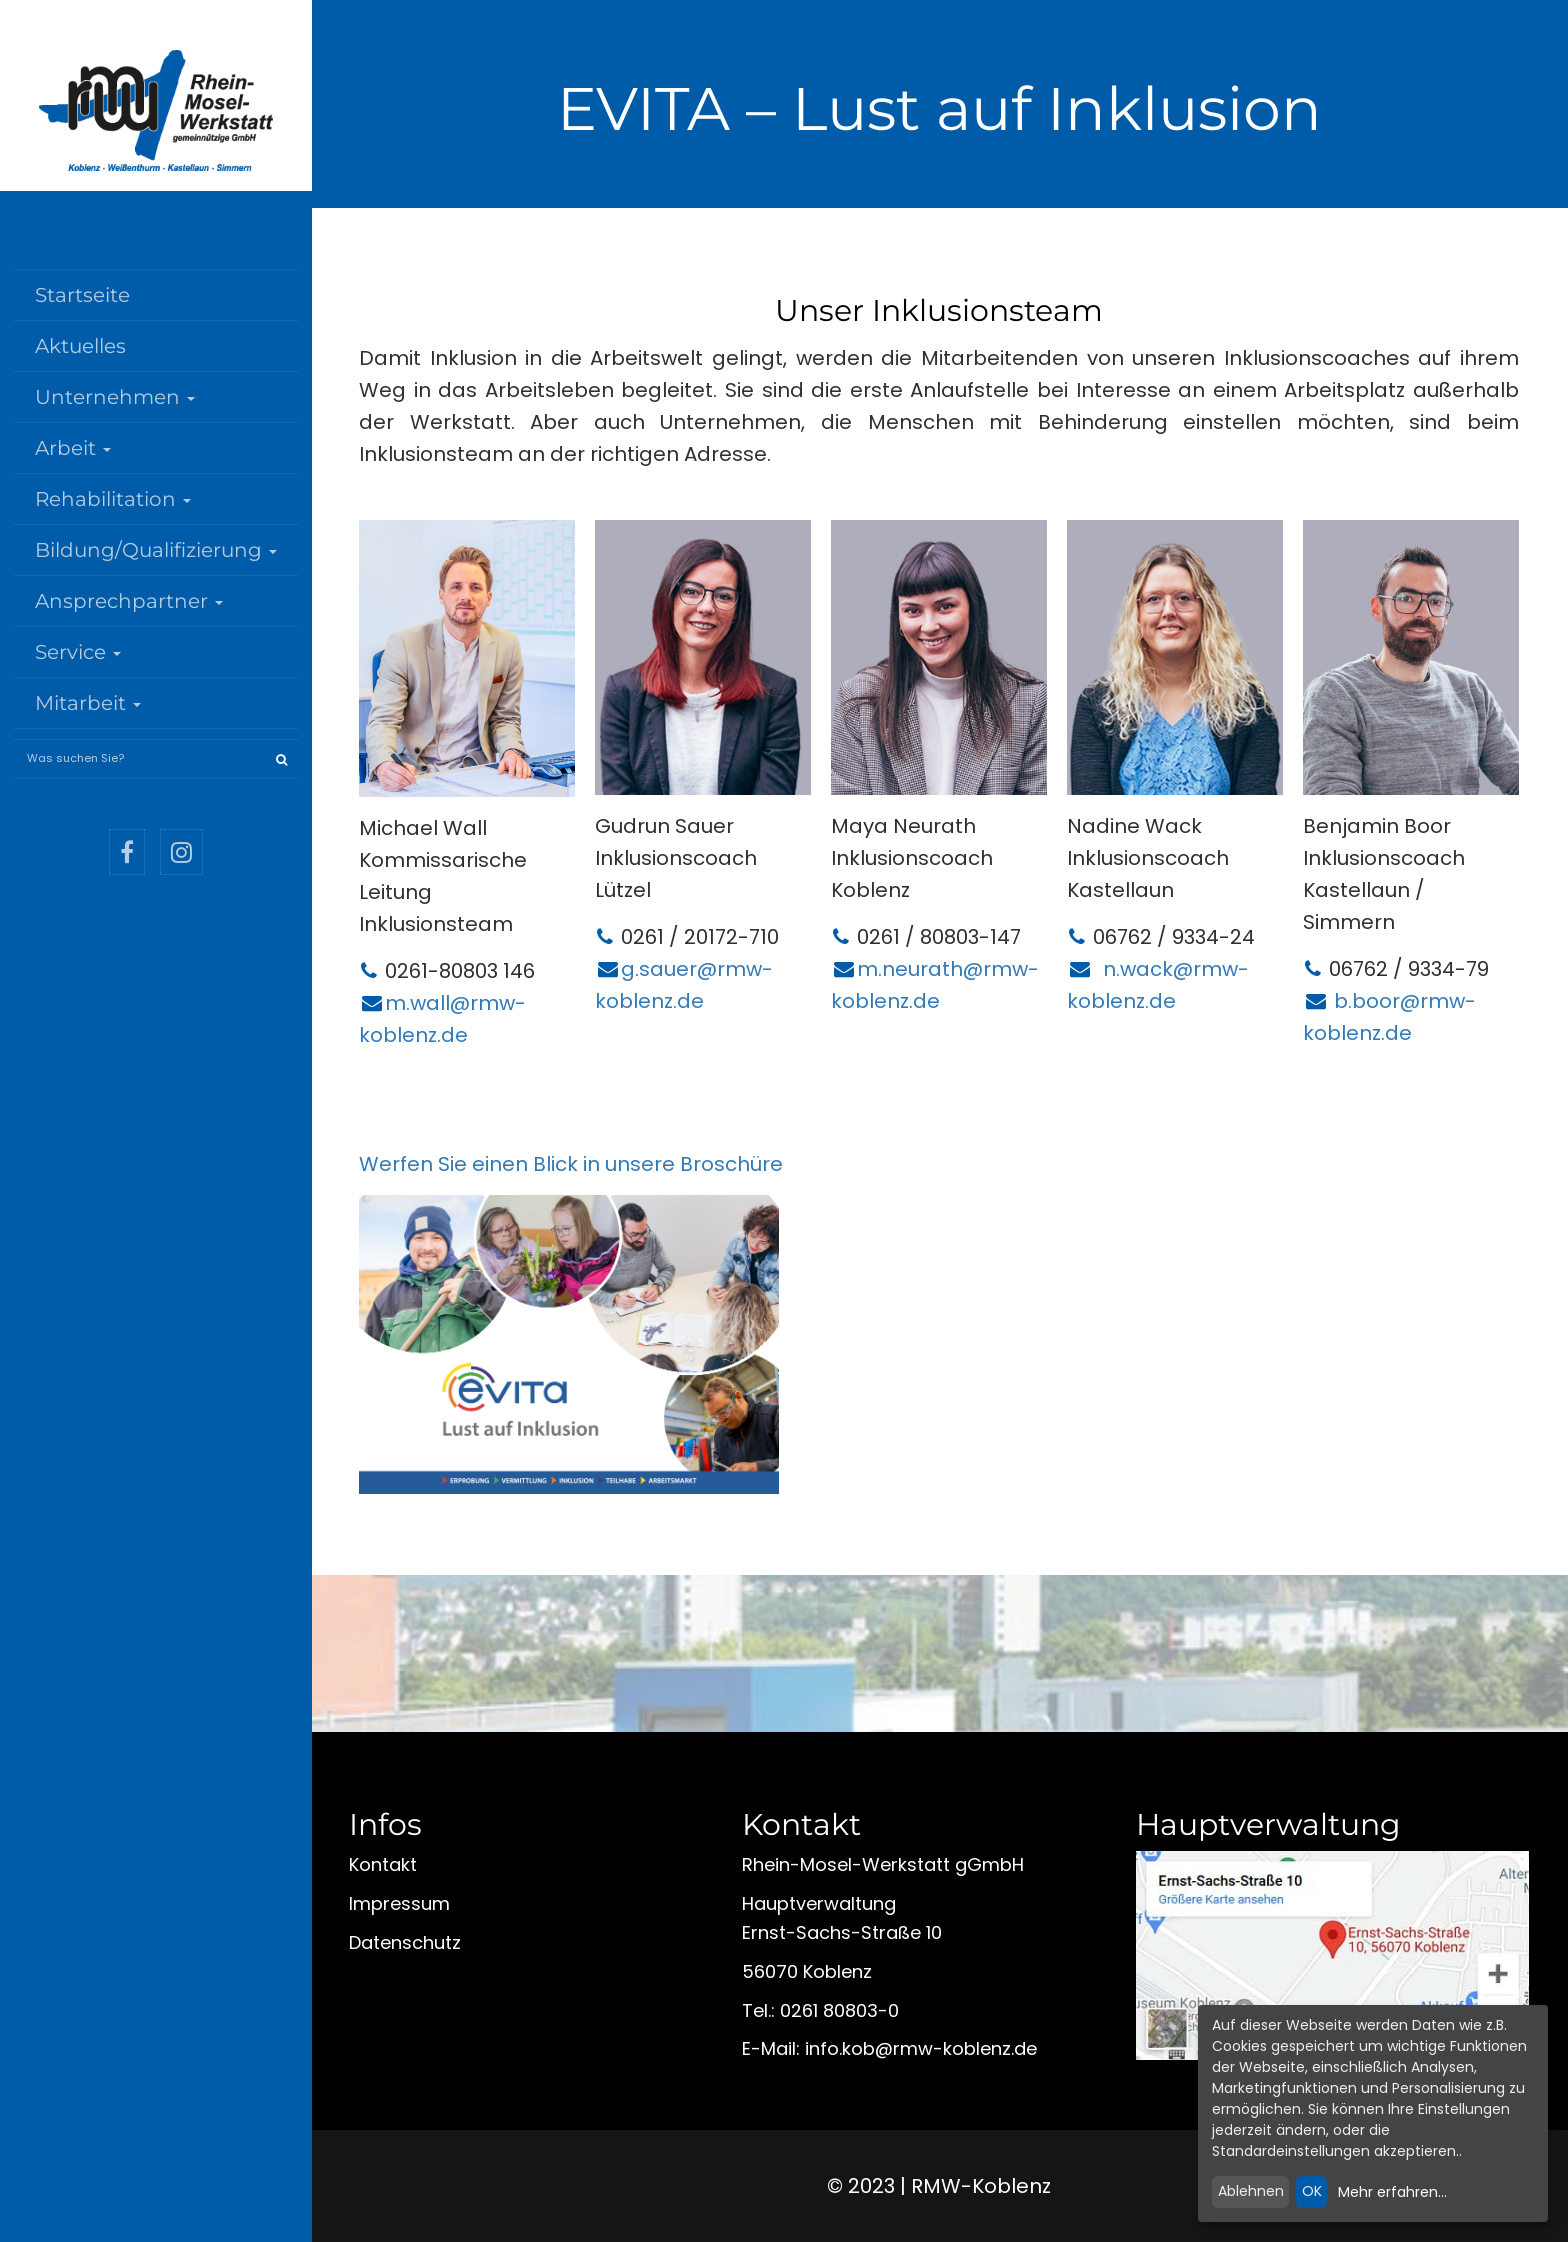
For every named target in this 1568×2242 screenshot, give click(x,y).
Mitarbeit (88, 703)
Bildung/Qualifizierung (156, 550)
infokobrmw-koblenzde (921, 2048)
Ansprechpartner (129, 601)
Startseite (82, 295)
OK (1312, 2191)
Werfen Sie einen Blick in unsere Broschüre (571, 1164)
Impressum (399, 1903)
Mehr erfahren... (1392, 2192)
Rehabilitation (113, 499)
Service (78, 652)
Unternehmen (115, 397)
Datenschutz (405, 1942)
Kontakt (383, 1864)
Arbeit (73, 448)
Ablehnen (1251, 2191)
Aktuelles (80, 346)
